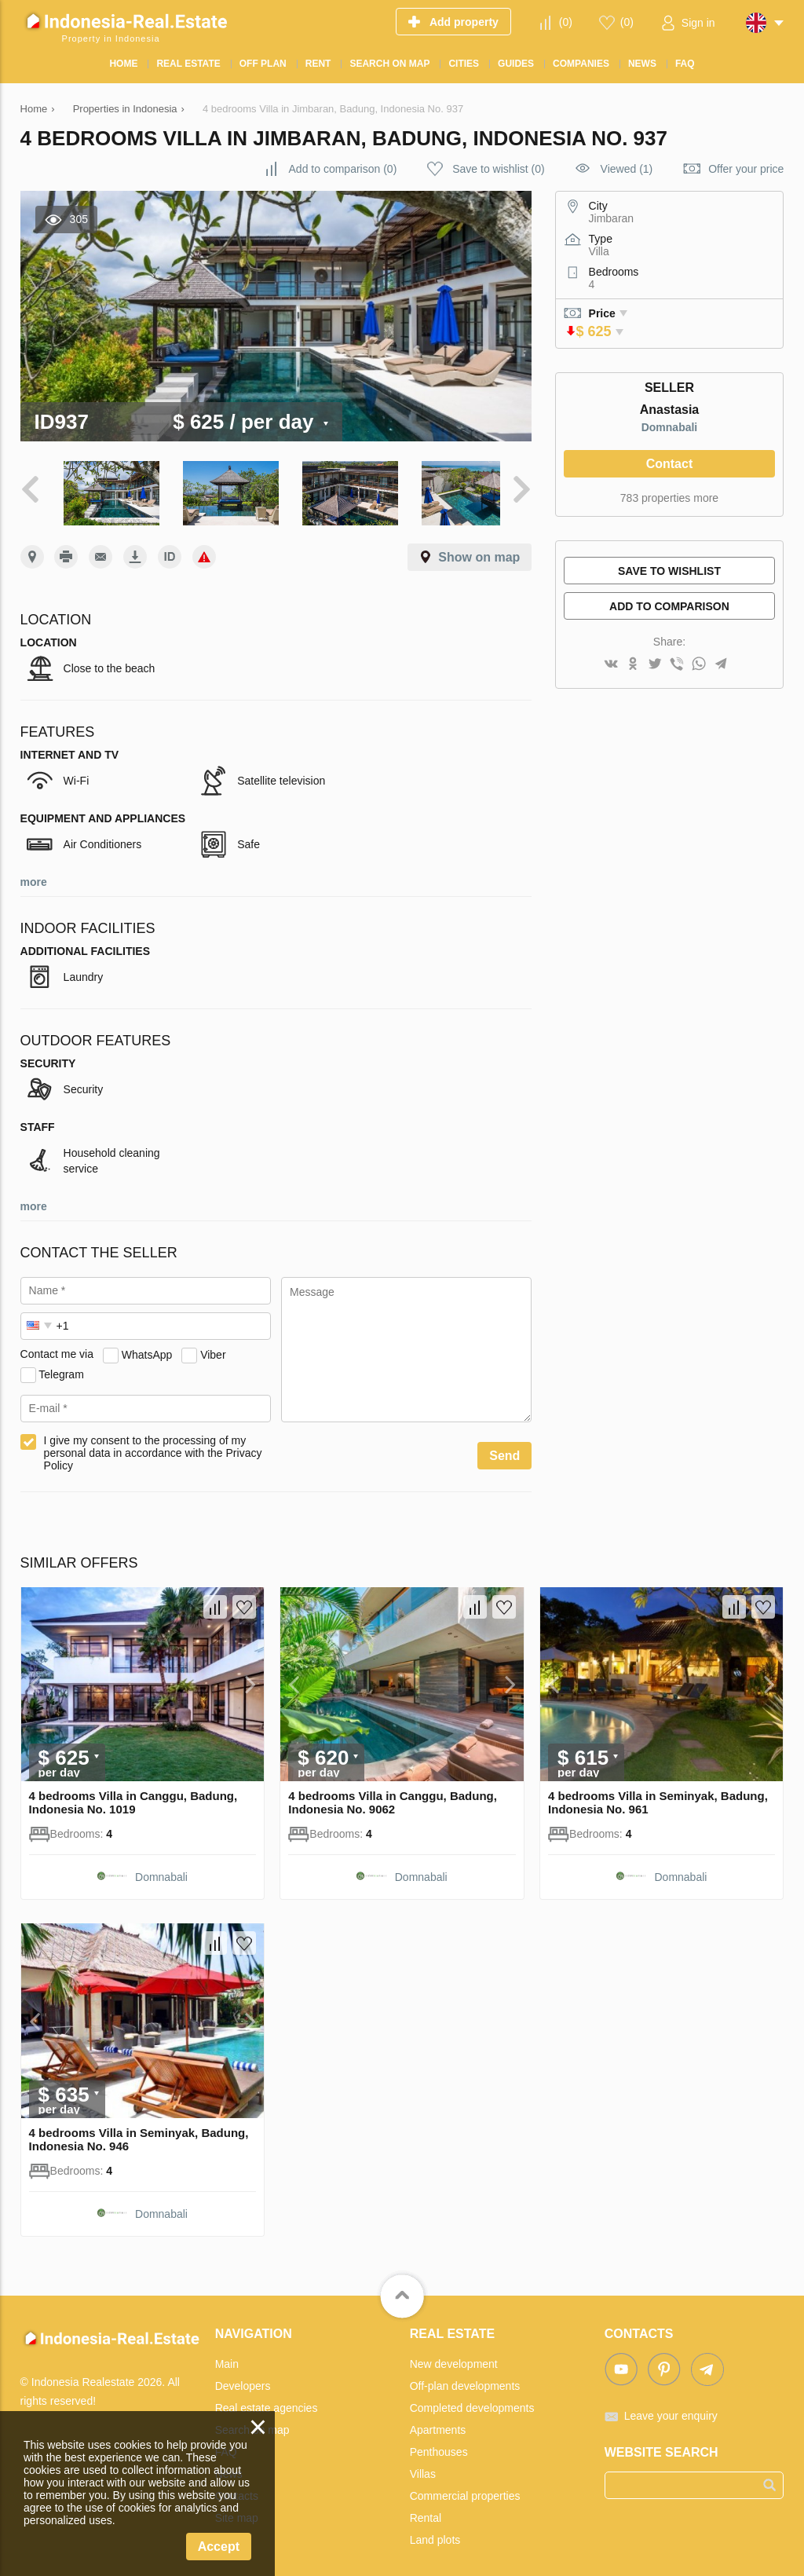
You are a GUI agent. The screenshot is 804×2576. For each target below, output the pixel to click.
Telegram (61, 1369)
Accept (218, 2546)
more (33, 877)
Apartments (438, 2424)
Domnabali (669, 427)
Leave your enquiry (671, 2410)
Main (227, 2358)
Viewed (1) (627, 169)
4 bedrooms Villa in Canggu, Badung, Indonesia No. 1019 (133, 1797)
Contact (669, 463)
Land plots (435, 2534)
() (565, 22)
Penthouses (439, 2446)
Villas (423, 2468)
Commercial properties (465, 2490)
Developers (243, 2380)
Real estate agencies (266, 2402)
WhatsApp (147, 1349)
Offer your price (746, 169)
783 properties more (669, 498)
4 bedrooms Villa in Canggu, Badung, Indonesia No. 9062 (392, 1797)
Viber (212, 1349)
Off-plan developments (465, 2380)
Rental (425, 2512)
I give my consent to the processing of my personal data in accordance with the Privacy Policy (153, 1448)
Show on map (479, 552)
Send (504, 1451)
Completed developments (472, 2402)
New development (454, 2358)
